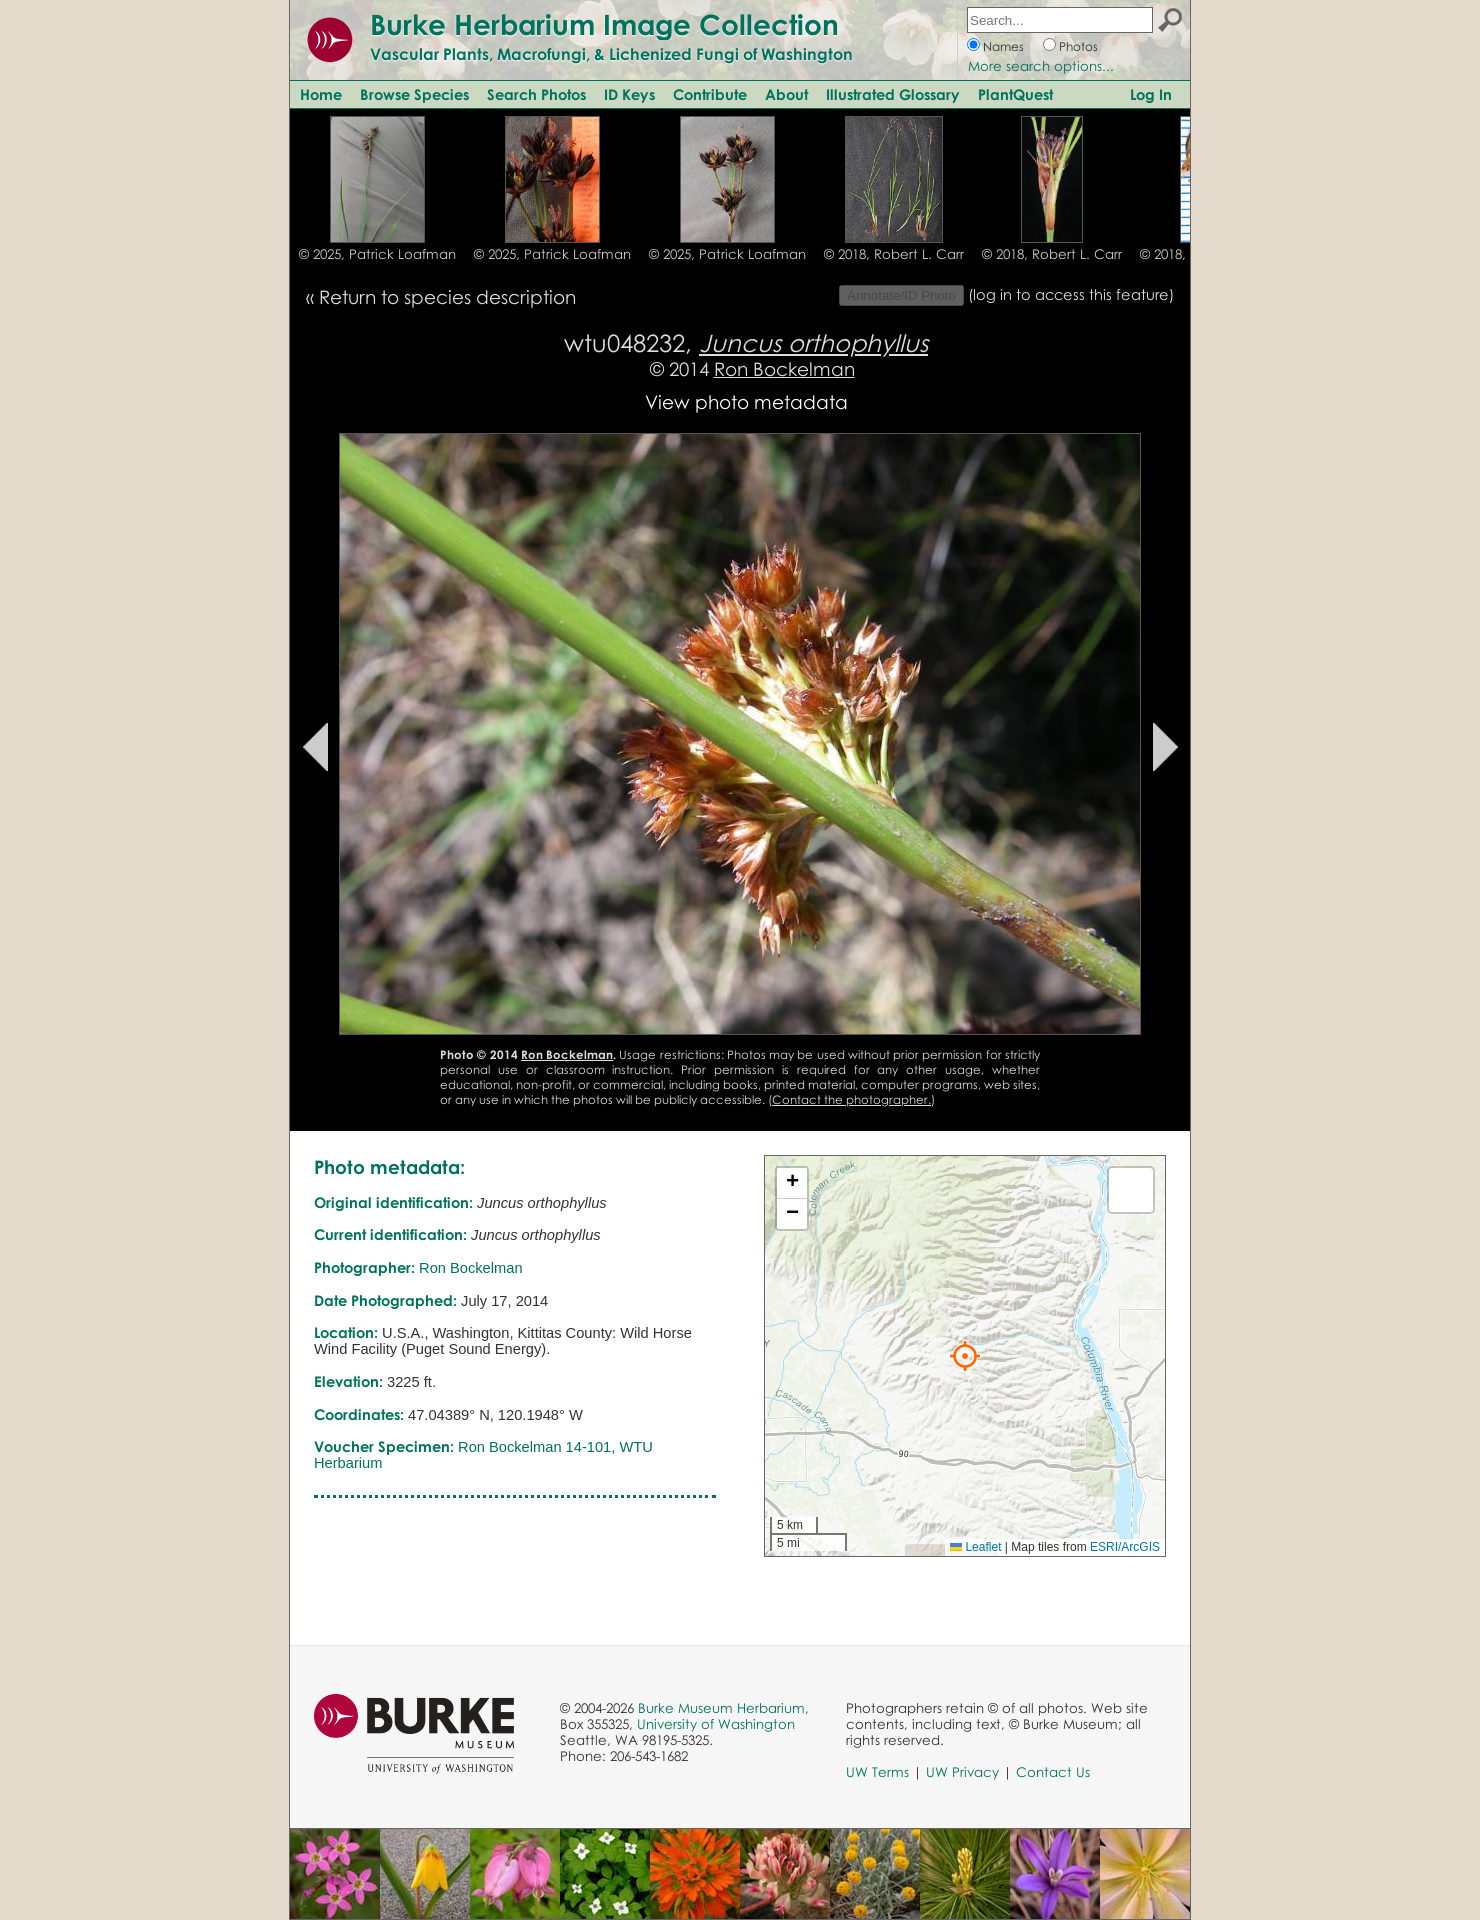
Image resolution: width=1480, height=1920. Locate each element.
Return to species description (447, 296)
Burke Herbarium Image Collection (604, 24)
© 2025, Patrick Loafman (377, 254)
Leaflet (975, 1547)
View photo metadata (746, 401)
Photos (1078, 46)
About (786, 94)
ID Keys (629, 94)
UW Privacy (962, 1772)
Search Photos (536, 94)
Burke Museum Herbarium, (723, 1708)
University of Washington (716, 1724)
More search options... (1041, 66)
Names (1003, 46)
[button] (965, 1356)
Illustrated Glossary (893, 94)
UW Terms (877, 1772)
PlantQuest (1015, 94)
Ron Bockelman (784, 368)
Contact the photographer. (851, 1099)
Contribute (710, 94)
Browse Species (414, 94)
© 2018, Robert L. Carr (894, 254)
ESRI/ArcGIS (1125, 1547)
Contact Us (1053, 1772)
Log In (1151, 94)
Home (321, 94)
